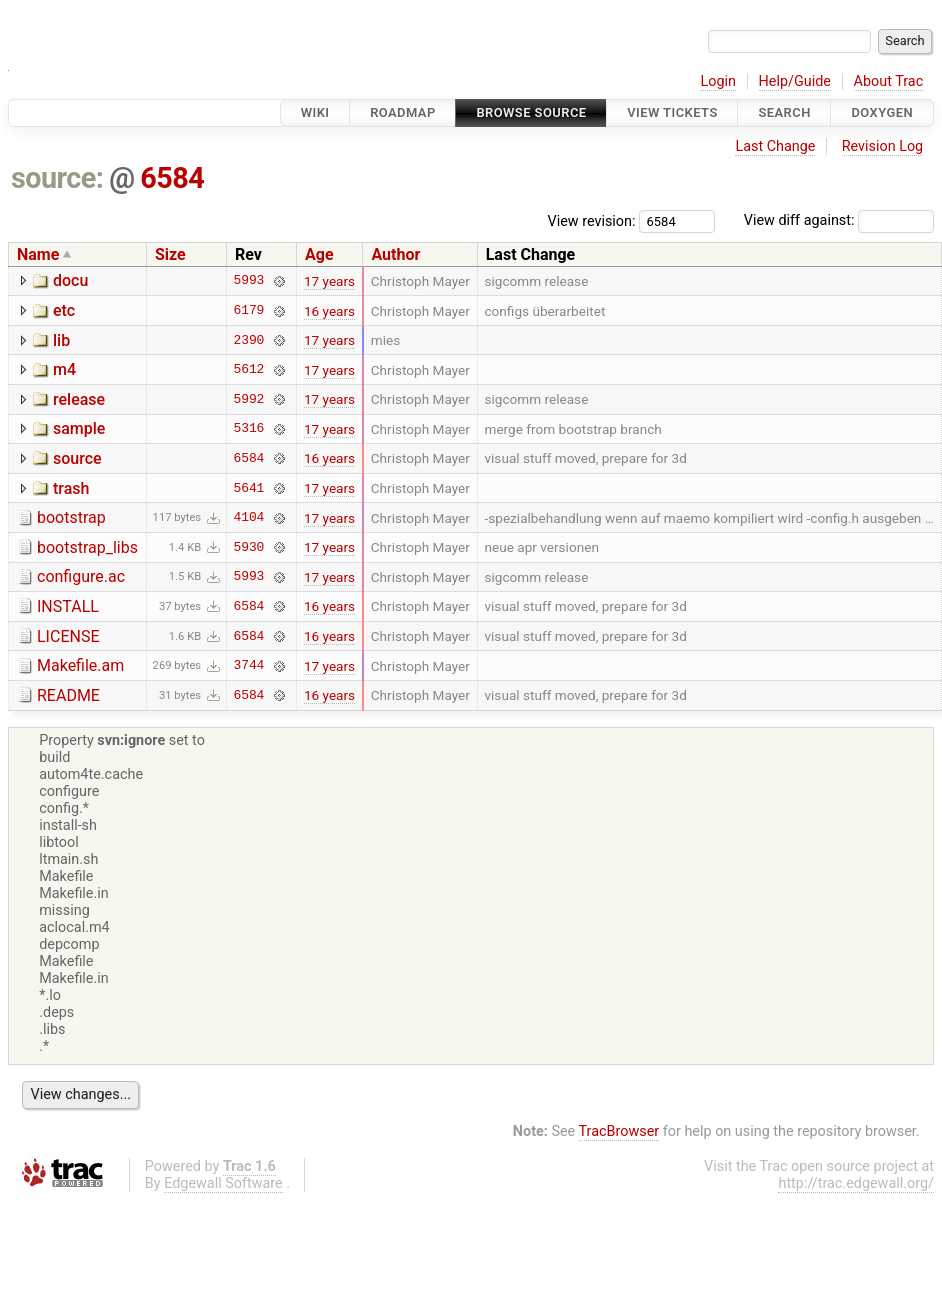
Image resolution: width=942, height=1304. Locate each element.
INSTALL (68, 606)
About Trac (889, 81)
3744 (249, 666)
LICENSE (68, 636)
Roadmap (403, 112)
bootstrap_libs (87, 547)
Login (718, 81)
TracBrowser (619, 1131)
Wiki (315, 112)
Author (395, 254)
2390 (249, 340)
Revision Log (883, 146)
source (77, 458)
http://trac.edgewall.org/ (856, 1183)
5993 (249, 281)
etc (64, 310)
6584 (172, 178)
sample (79, 428)
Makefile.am (80, 665)
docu (70, 280)
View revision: (592, 220)
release (79, 399)
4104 (249, 518)
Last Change (775, 146)
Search (784, 112)
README (68, 695)
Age (319, 254)
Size (170, 254)
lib (61, 340)
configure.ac (81, 576)
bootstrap (71, 517)
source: (57, 178)
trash (71, 488)
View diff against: (839, 220)
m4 (64, 369)
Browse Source (531, 112)
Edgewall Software (223, 1183)
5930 (249, 547)
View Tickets (672, 112)
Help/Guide (795, 81)
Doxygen (882, 112)
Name (38, 254)
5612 (249, 370)
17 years (329, 281)
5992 (249, 399)
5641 (249, 488)
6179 (249, 311)
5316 (249, 429)
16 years (329, 311)
